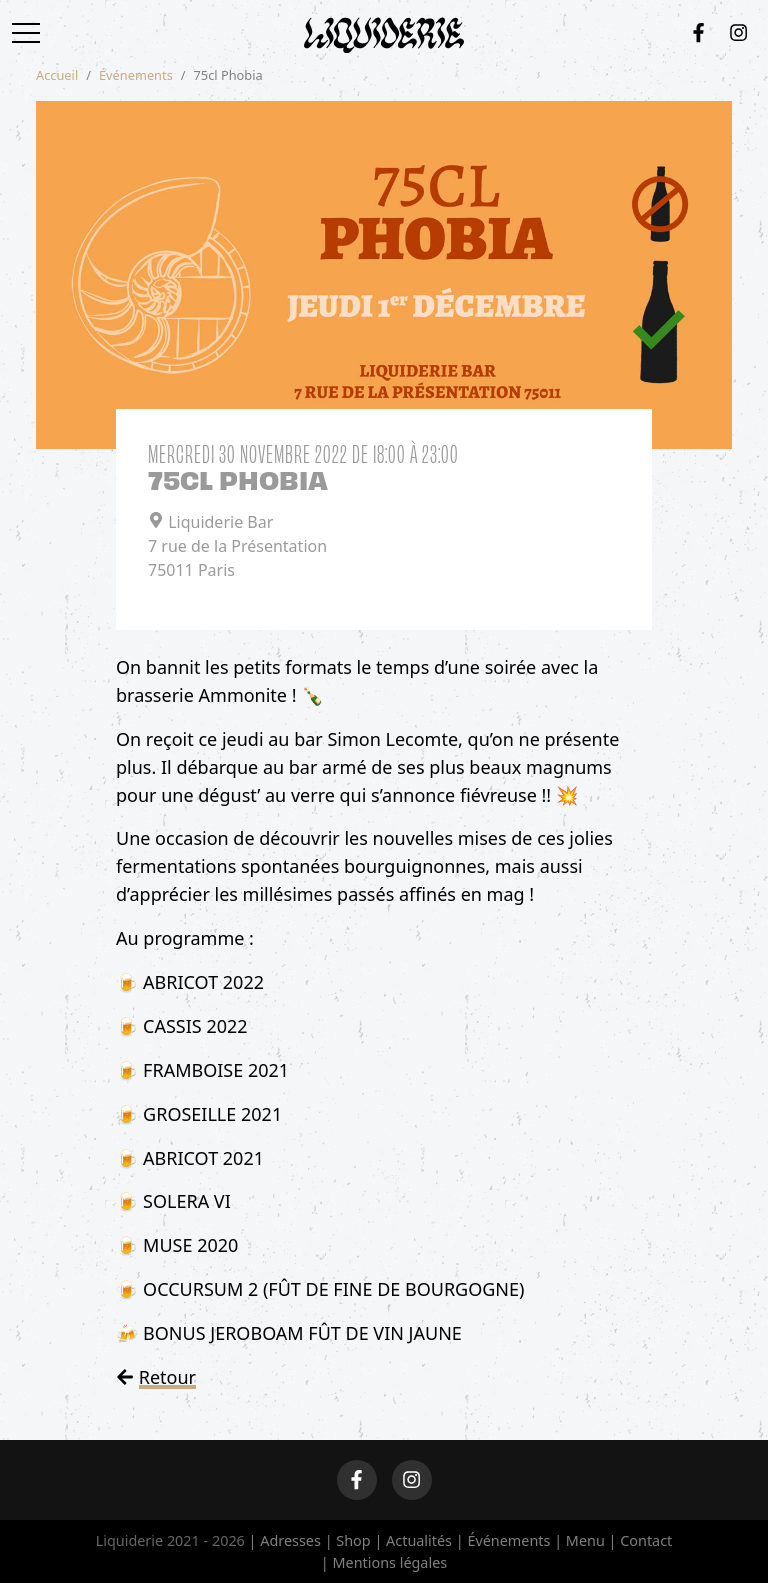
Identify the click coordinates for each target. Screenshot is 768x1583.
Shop (353, 1540)
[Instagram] (738, 32)
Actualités (419, 1540)
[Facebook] (698, 32)
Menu (585, 1540)
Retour (167, 1377)
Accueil (57, 75)
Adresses (290, 1540)
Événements (136, 75)
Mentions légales (389, 1562)
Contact (646, 1540)
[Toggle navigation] (32, 33)
